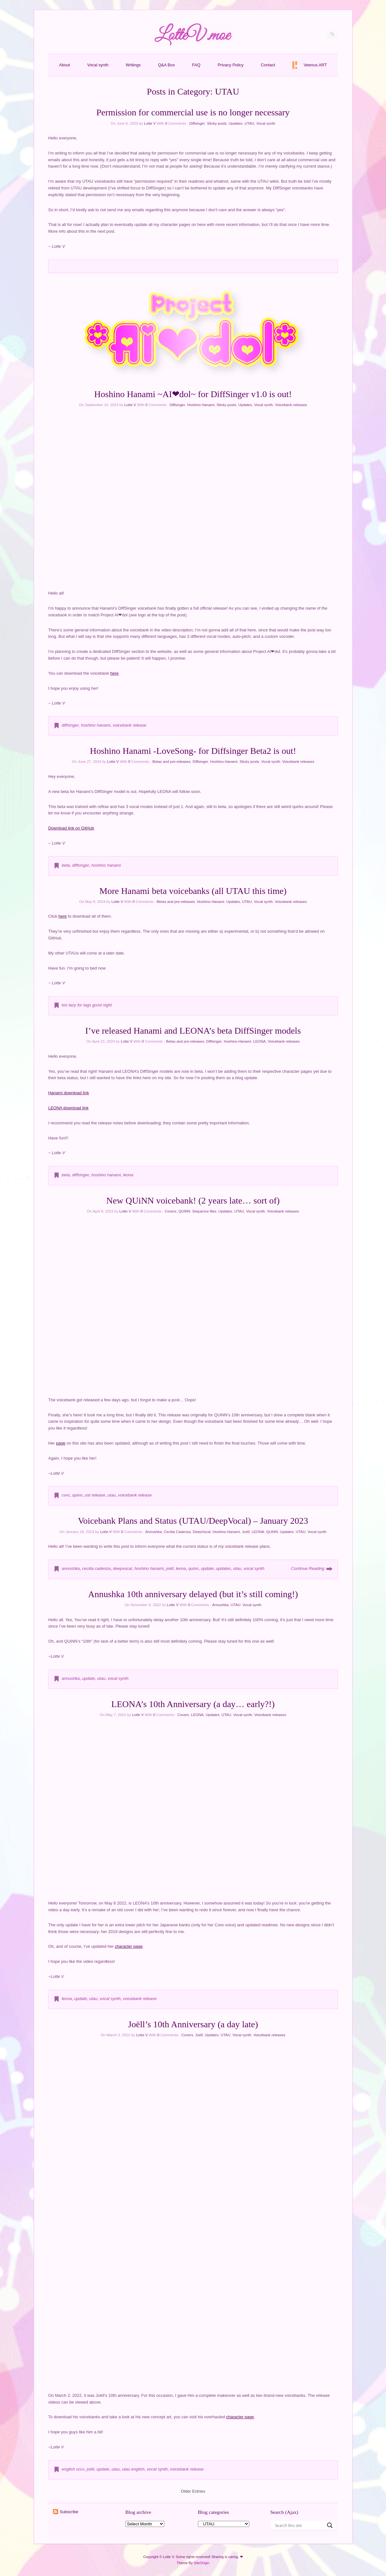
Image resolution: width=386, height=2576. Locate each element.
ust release (95, 1495)
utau (111, 1495)
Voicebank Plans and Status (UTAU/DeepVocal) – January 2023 (193, 1521)
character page (129, 1946)
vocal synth (254, 1568)
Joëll (246, 1532)
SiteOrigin (202, 2563)
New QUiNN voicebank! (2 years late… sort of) (192, 1200)
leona (128, 1174)
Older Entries (193, 2491)
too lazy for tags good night (87, 1005)
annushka (71, 1568)
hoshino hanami (95, 725)
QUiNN (184, 1211)
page (60, 1443)
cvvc (66, 1495)
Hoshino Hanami (200, 405)
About (64, 65)
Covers (170, 1211)
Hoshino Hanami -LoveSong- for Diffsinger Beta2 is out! (193, 751)
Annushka (153, 1532)
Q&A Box (166, 65)
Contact (268, 65)
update (207, 1568)
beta (66, 865)
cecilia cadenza (96, 1568)
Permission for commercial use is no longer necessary (193, 112)
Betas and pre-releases (171, 761)
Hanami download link (68, 1092)
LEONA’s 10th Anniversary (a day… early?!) (193, 1704)
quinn (77, 1495)
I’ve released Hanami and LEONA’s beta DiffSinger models (193, 1031)
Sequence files (204, 1211)
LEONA (259, 1041)
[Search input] (299, 2525)
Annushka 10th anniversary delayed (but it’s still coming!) (193, 1594)
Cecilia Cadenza (177, 1532)
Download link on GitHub (71, 828)
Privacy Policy (231, 65)
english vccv (73, 2469)
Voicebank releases (291, 405)
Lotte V (150, 123)
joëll (170, 1568)
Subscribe (69, 2511)
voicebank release (129, 725)
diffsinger (70, 725)
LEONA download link (68, 1107)
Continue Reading (307, 1568)
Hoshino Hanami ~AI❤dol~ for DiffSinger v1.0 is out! (193, 394)
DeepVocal (202, 1532)
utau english (133, 2469)
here (114, 673)
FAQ (196, 65)
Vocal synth (98, 65)
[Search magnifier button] (329, 2525)
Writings (133, 65)
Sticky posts (217, 123)
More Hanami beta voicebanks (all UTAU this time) (193, 891)
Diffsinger (197, 123)
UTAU (249, 123)
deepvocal (122, 1568)
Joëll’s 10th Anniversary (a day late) (193, 2024)
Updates (236, 123)
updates (223, 1568)
